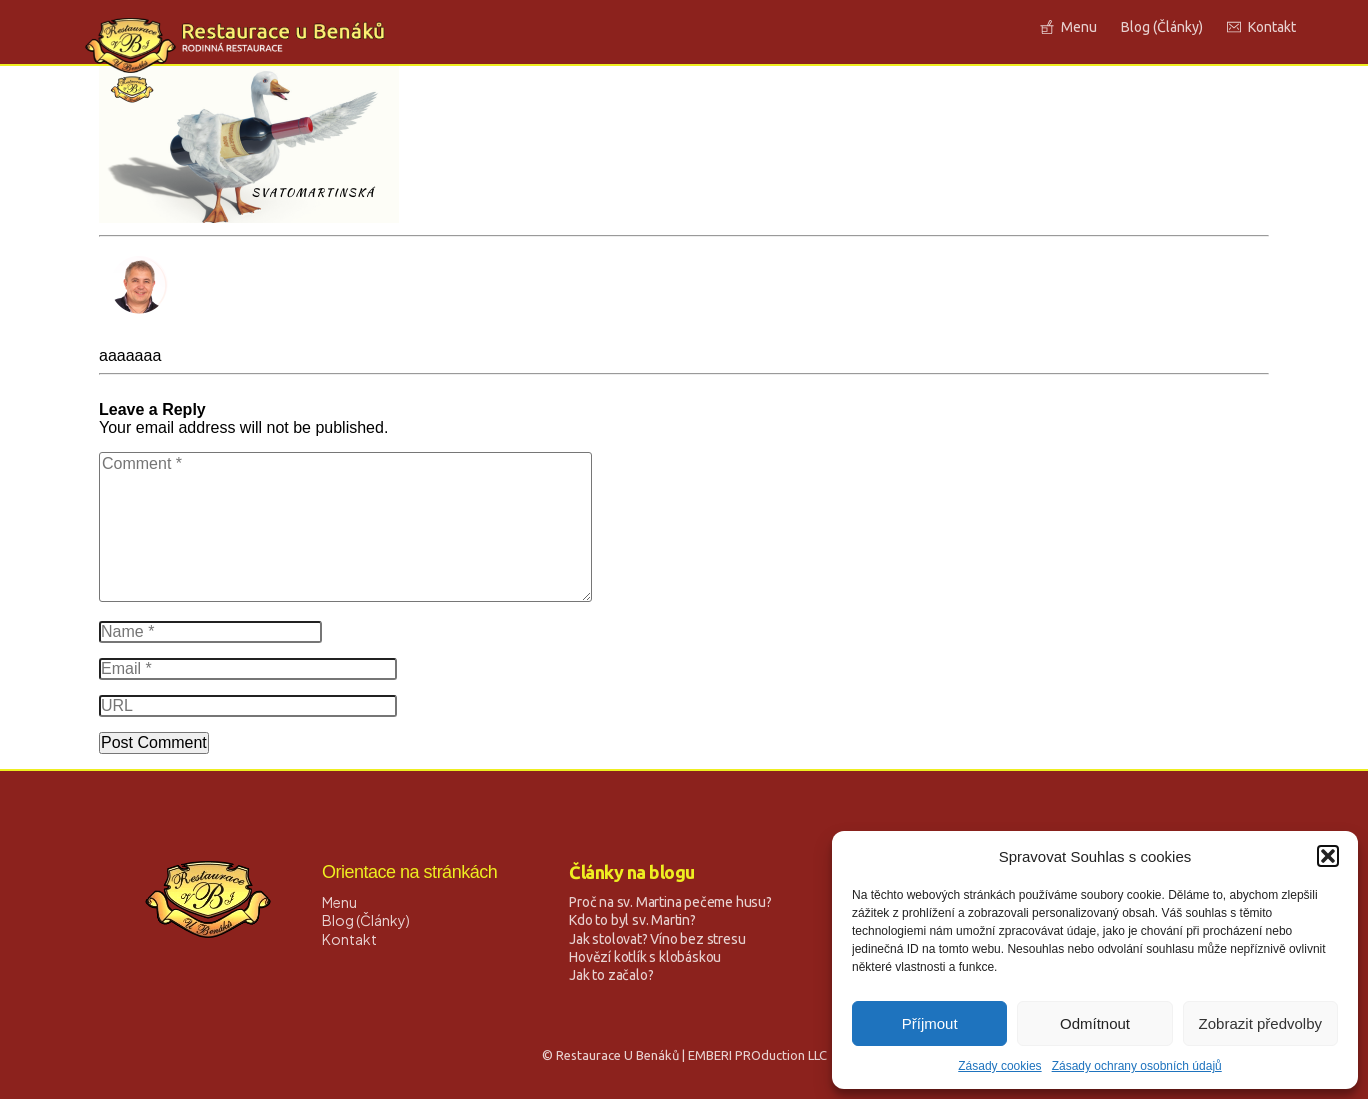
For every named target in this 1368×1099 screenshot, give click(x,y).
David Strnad (145, 337)
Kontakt (349, 939)
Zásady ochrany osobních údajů (1137, 1066)
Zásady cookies (999, 1066)
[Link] (1068, 27)
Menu (339, 902)
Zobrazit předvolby (1260, 1023)
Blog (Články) (366, 920)
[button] (1328, 856)
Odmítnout (1095, 1023)
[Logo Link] (235, 46)
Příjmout (930, 1023)
